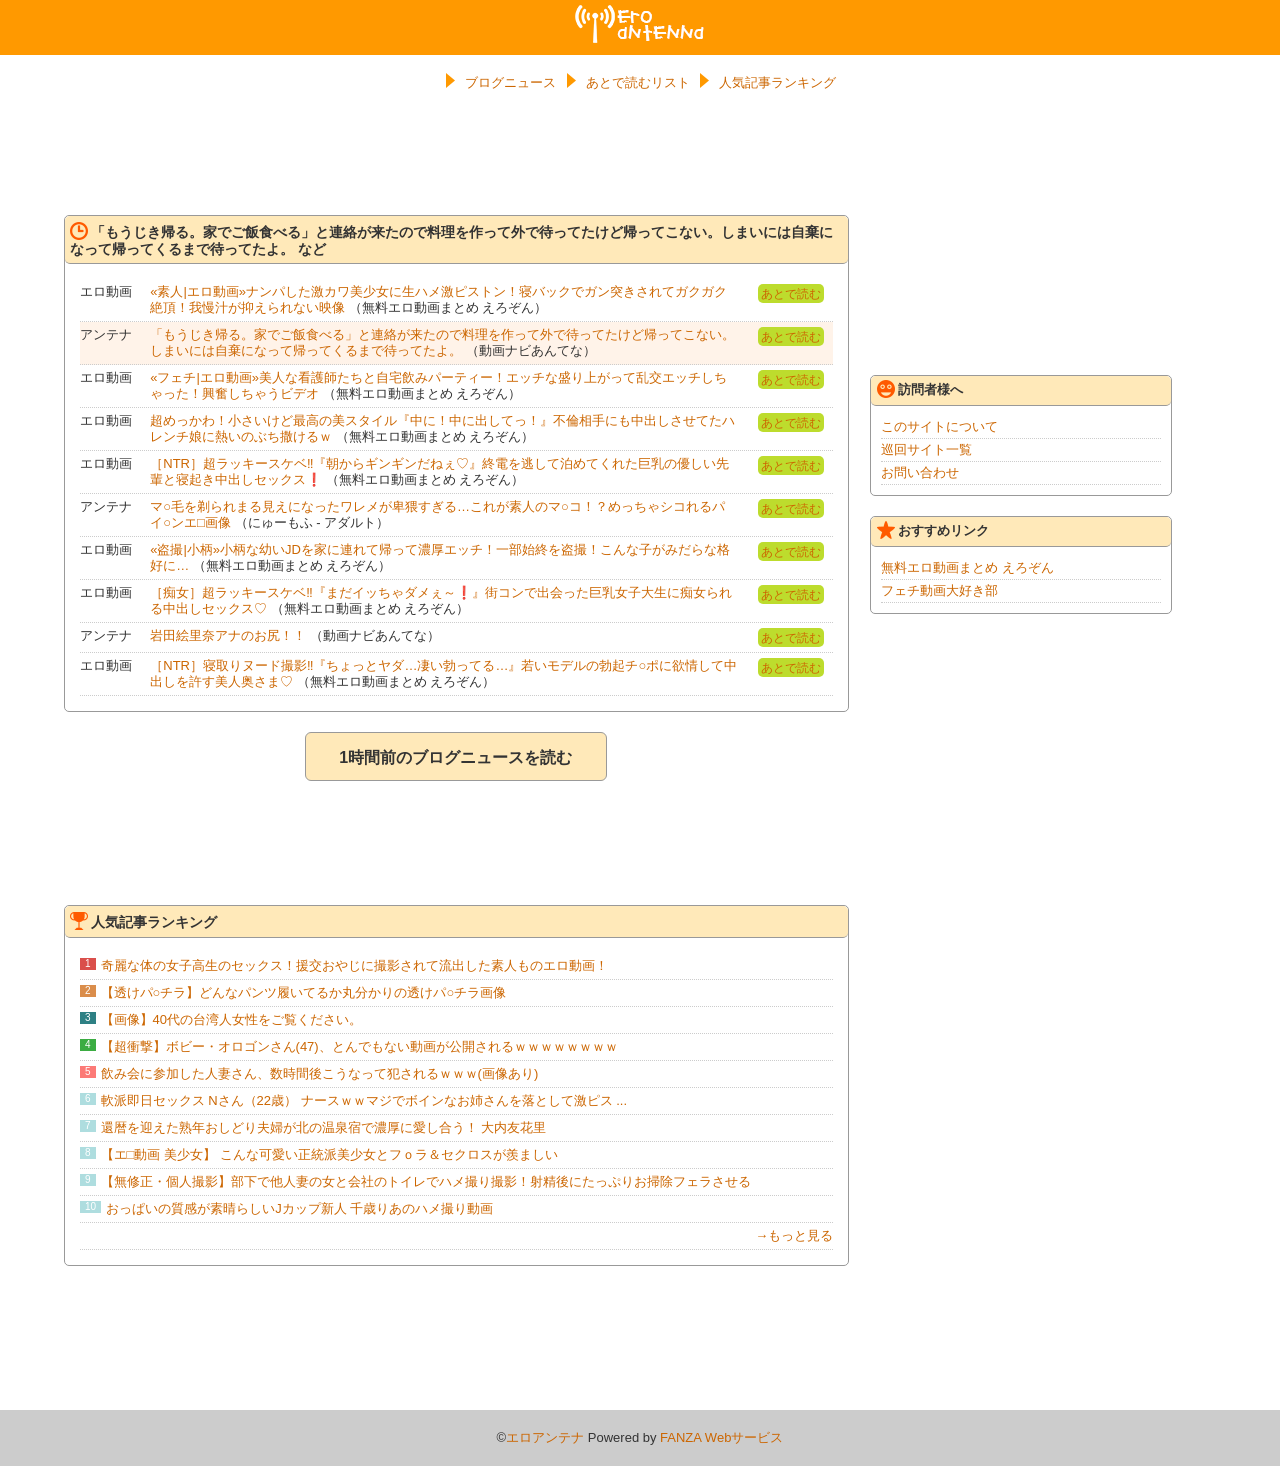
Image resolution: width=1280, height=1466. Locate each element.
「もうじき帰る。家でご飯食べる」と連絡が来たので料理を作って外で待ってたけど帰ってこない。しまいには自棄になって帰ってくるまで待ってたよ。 (442, 342)
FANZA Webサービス (721, 1437)
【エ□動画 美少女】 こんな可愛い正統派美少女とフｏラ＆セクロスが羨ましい (329, 1154)
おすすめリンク (933, 530)
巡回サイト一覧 (926, 449)
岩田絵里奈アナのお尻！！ (228, 635)
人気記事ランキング (777, 82)
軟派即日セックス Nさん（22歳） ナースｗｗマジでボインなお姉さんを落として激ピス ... (364, 1100)
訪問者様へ (920, 389)
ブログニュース (510, 82)
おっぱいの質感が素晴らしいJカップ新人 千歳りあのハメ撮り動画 (299, 1208)
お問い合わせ (920, 472)
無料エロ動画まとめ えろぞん (967, 567)
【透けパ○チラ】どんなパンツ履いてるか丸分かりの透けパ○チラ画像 (304, 992)
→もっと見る (794, 1235)
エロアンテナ (640, 13)
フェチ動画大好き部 (939, 590)
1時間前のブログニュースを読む (455, 757)
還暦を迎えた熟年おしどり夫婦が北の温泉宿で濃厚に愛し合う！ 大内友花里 (324, 1127)
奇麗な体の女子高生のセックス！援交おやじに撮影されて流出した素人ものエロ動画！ (354, 965)
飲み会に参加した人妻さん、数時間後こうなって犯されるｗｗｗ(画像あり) (320, 1073)
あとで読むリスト (638, 82)
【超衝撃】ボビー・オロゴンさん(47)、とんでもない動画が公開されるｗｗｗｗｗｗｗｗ (359, 1046)
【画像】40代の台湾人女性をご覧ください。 (231, 1019)
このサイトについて (939, 426)
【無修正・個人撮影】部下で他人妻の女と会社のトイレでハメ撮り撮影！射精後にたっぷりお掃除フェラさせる (426, 1181)
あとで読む (791, 294)
